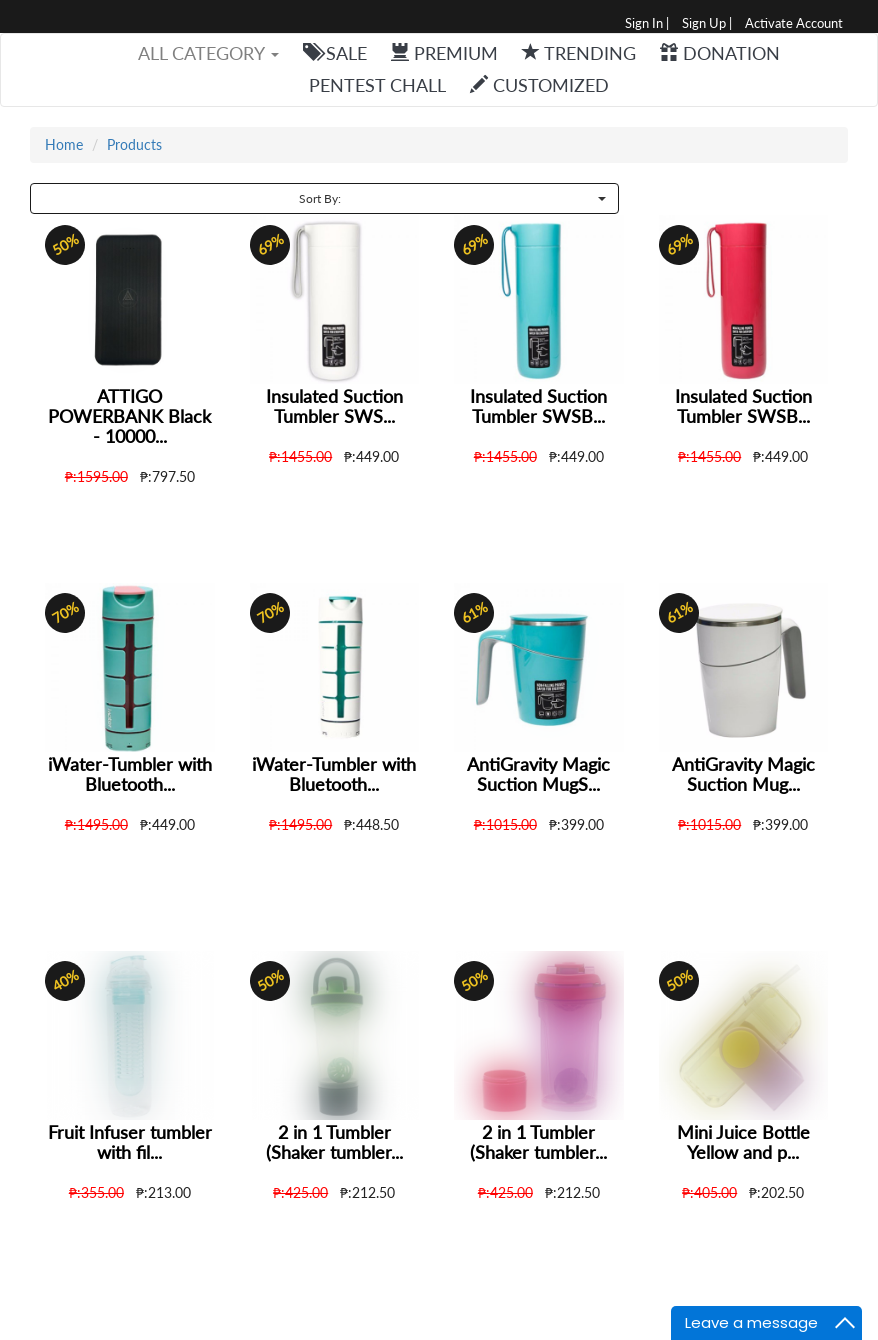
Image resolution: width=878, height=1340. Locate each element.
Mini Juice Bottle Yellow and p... (743, 1142)
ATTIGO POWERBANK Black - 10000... (129, 416)
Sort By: (452, 198)
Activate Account (794, 23)
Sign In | (647, 23)
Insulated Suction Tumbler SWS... (334, 406)
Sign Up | (707, 23)
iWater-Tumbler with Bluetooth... (130, 774)
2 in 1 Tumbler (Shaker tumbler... (334, 1142)
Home (64, 144)
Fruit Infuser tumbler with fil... (130, 1142)
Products (134, 144)
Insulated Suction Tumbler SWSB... (538, 406)
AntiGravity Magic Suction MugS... (538, 774)
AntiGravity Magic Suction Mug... (743, 774)
